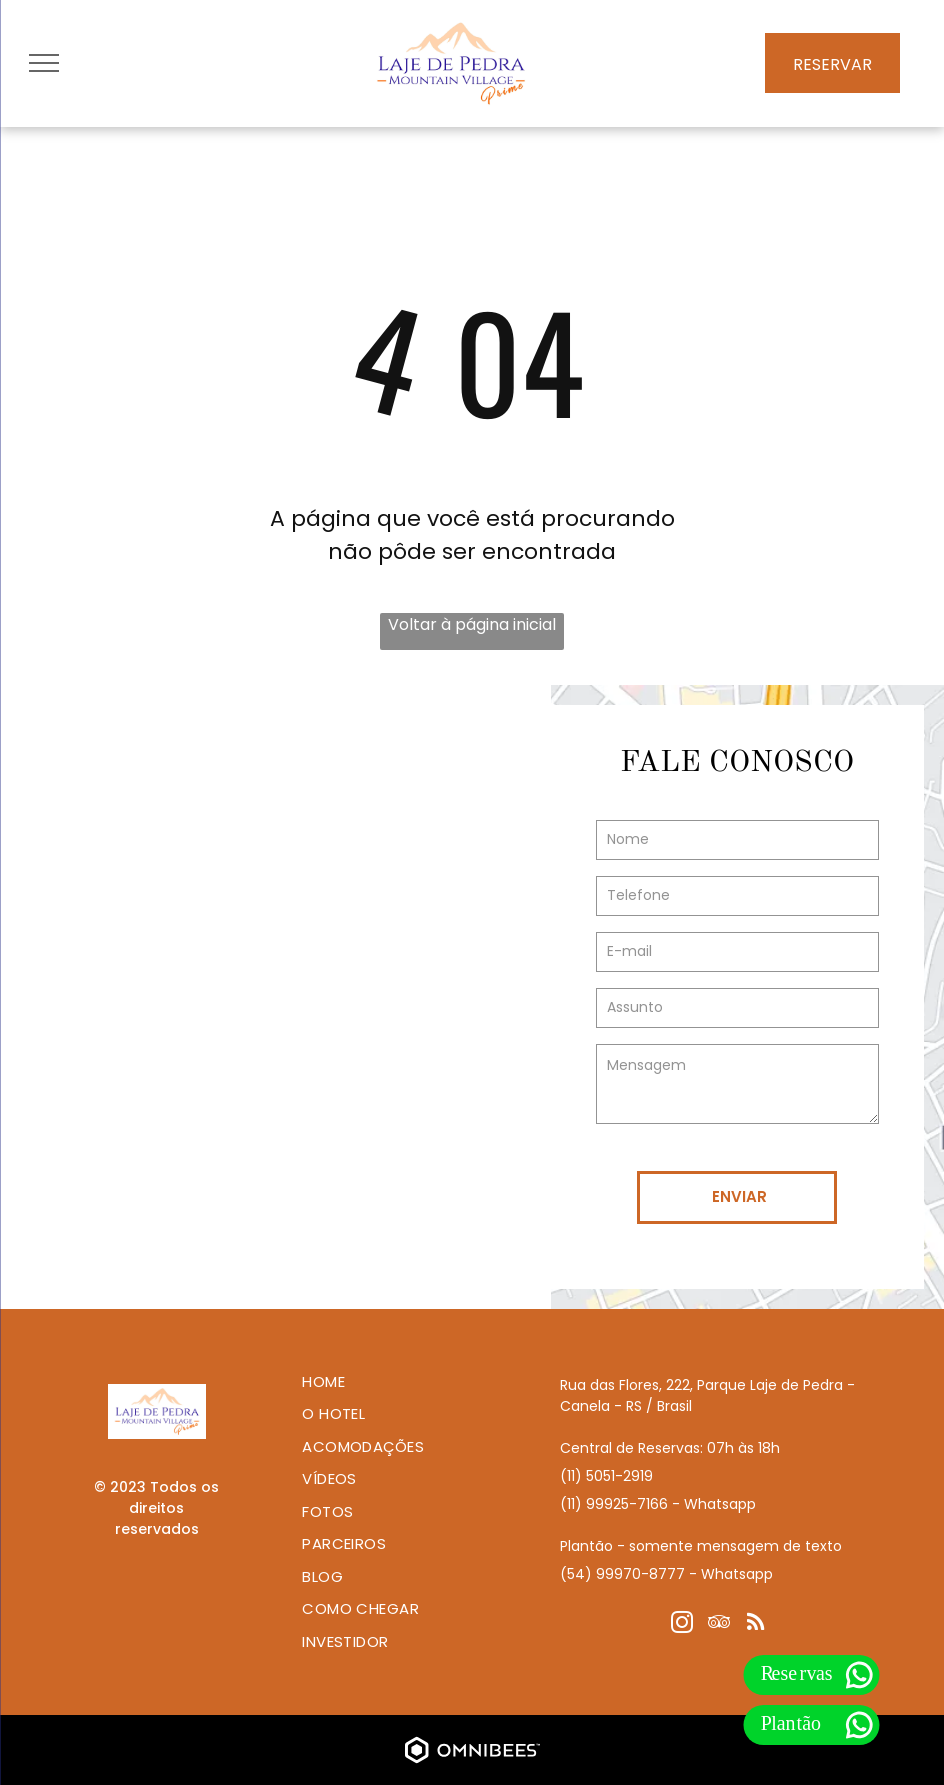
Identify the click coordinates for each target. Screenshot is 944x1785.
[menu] (44, 63)
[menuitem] (403, 1382)
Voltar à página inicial (472, 624)
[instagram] (681, 1625)
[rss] (755, 1625)
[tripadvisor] (718, 1625)
